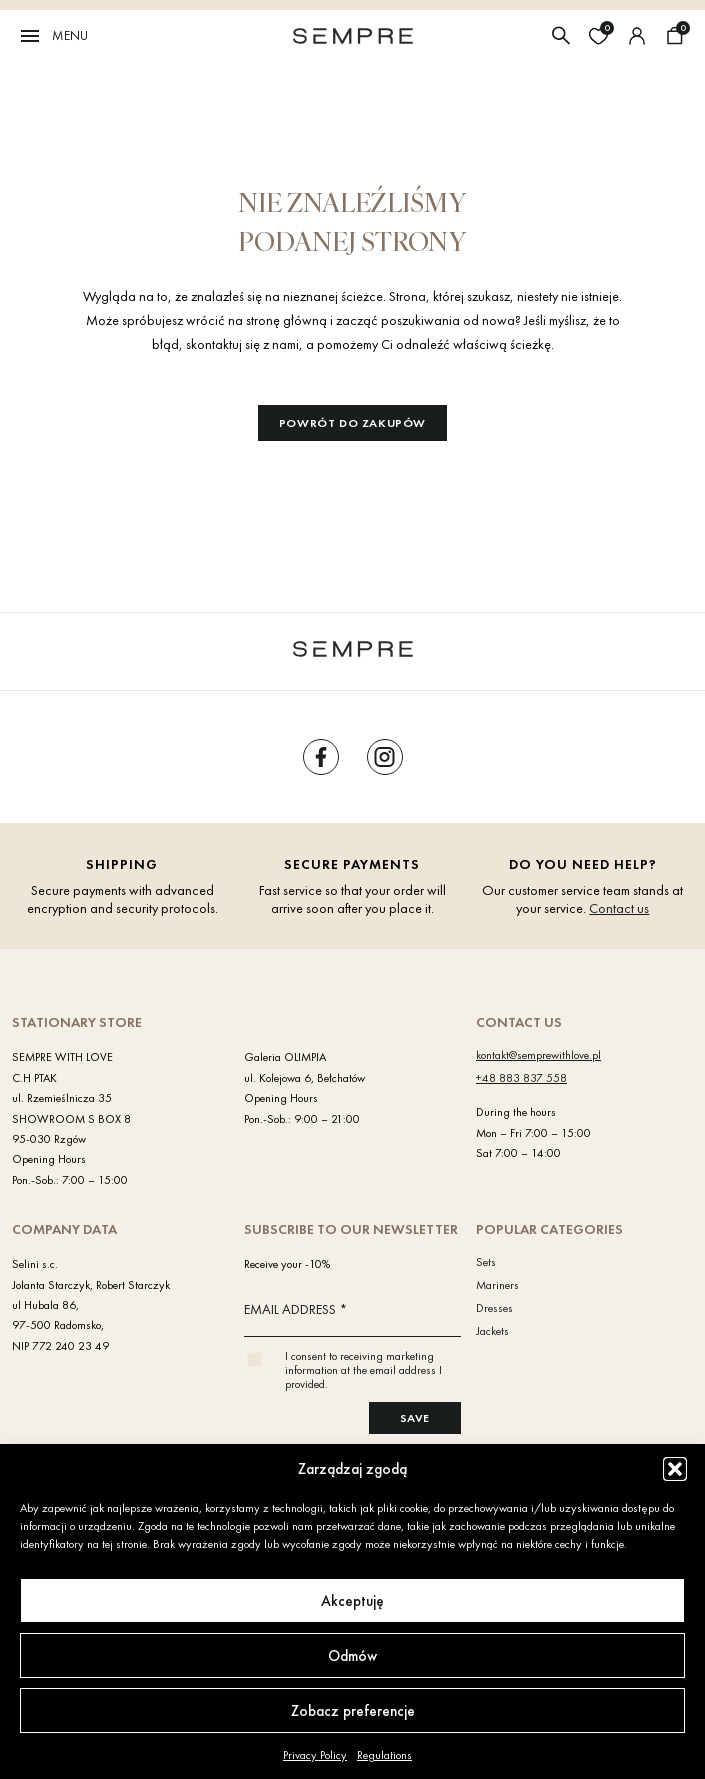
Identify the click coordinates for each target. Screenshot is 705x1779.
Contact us (619, 908)
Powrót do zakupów (352, 423)
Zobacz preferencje (353, 1711)
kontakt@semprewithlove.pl (538, 1055)
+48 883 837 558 (521, 1078)
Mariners (497, 1285)
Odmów (352, 1656)
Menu (53, 36)
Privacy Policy (315, 1755)
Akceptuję (352, 1601)
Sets (486, 1262)
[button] (675, 1469)
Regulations (384, 1755)
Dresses (494, 1308)
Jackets (492, 1331)
